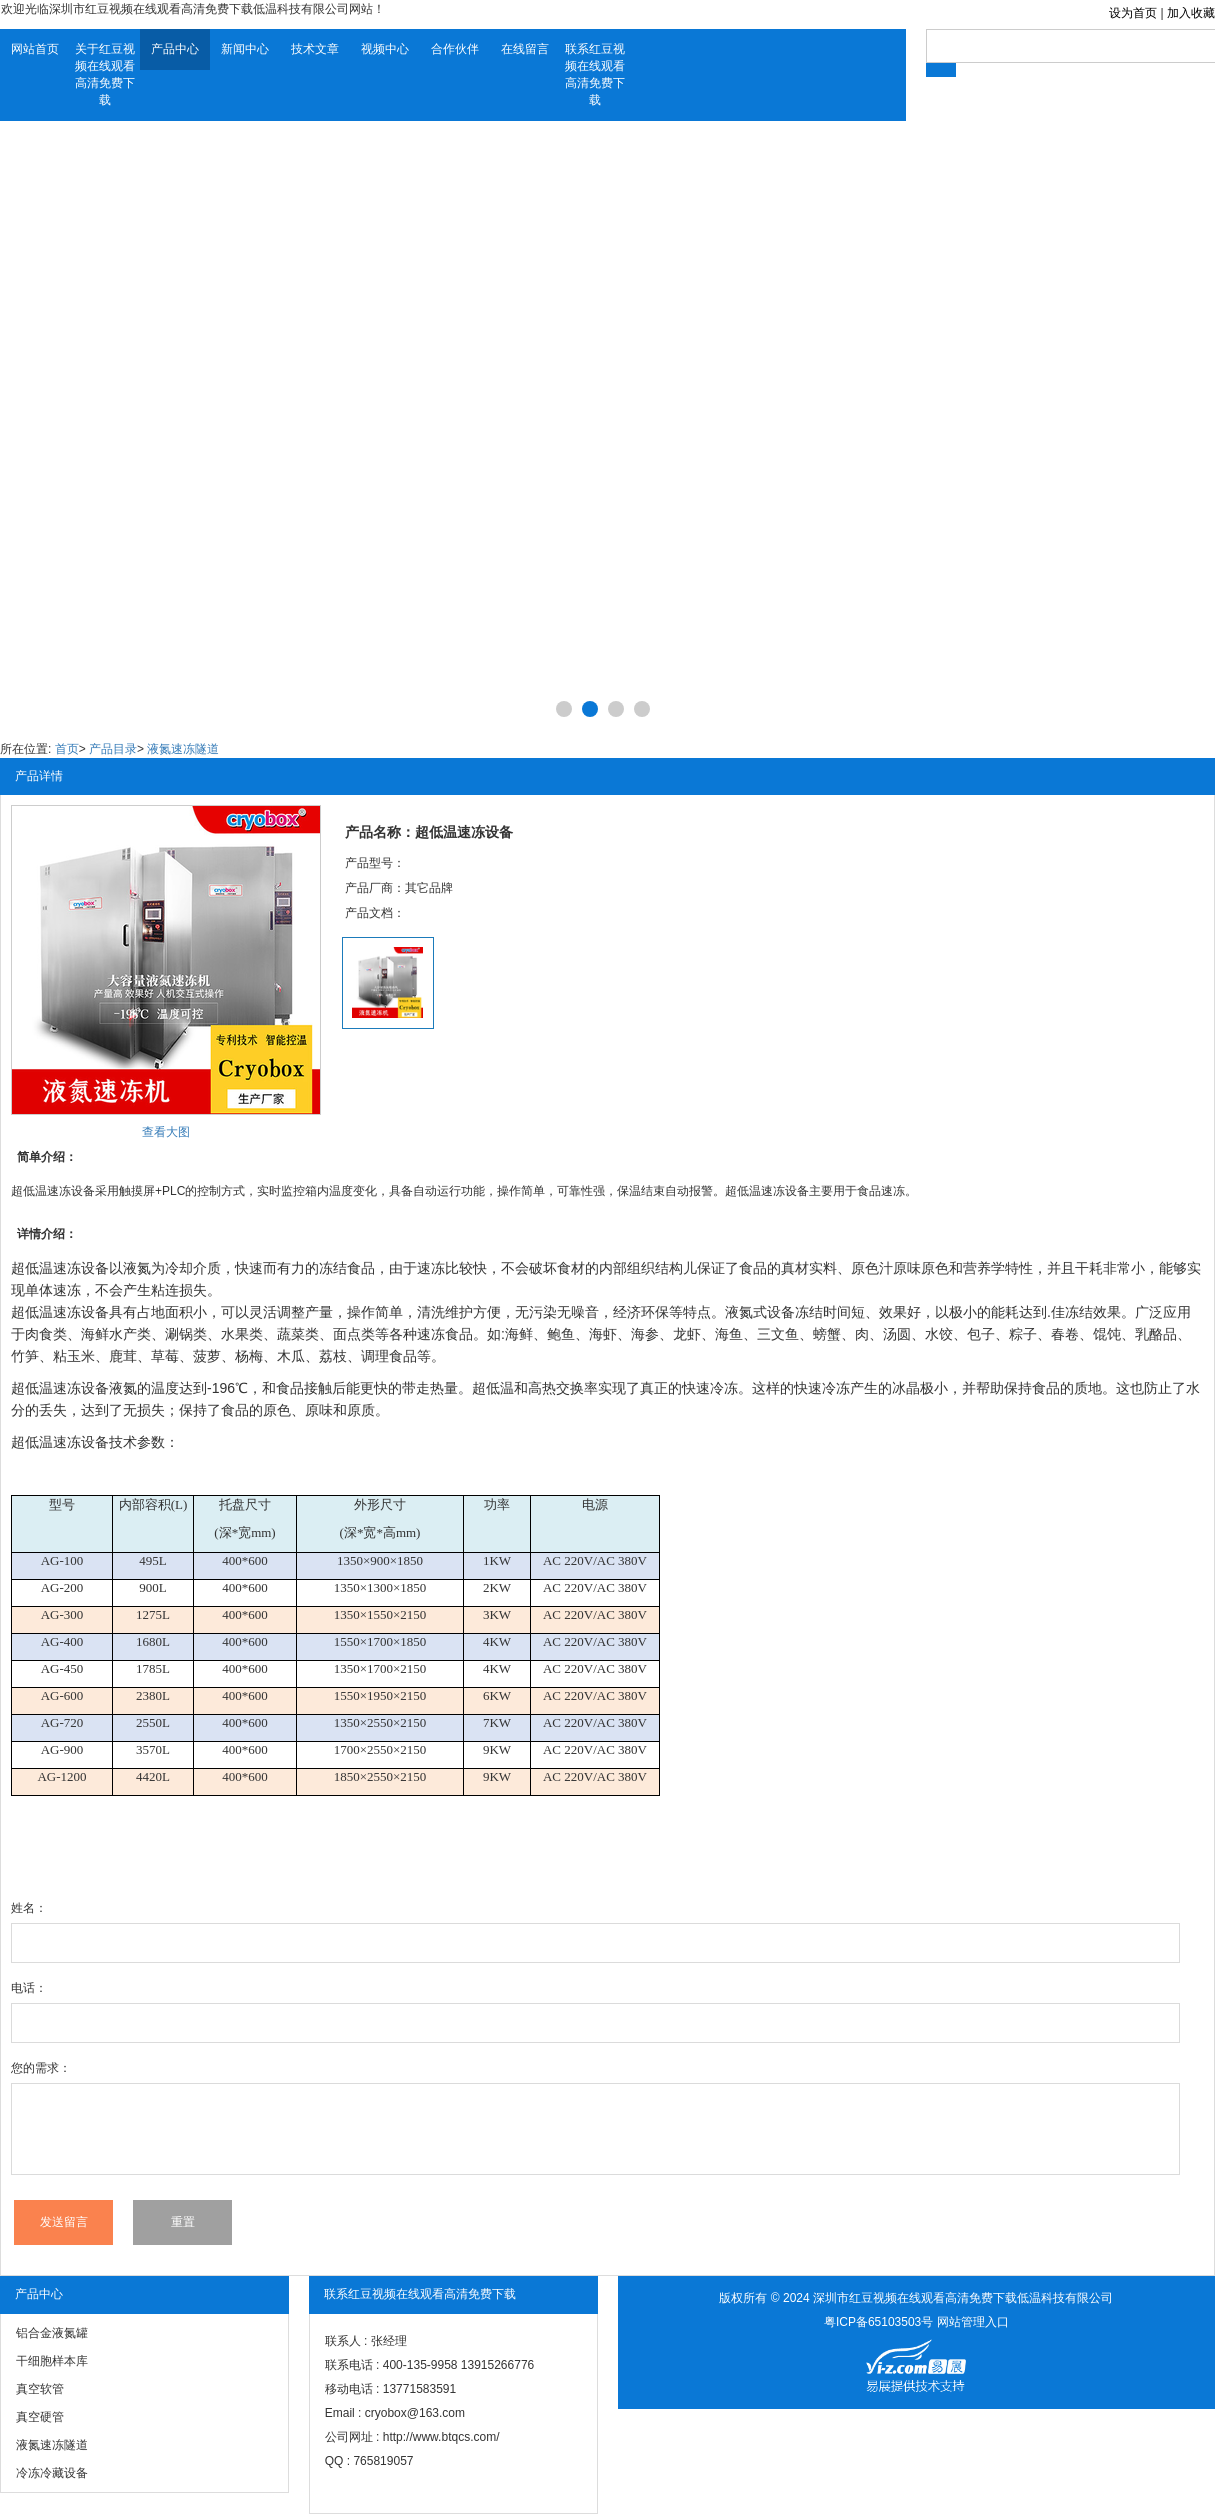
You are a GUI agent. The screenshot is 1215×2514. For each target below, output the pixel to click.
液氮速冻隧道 (183, 749)
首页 (67, 749)
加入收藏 (1191, 13)
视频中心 (385, 49)
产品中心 (175, 49)
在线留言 (525, 49)
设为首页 (1133, 13)
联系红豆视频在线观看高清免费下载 (595, 74)
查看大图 (166, 1132)
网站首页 (35, 49)
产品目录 (113, 749)
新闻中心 (245, 49)
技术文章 (315, 49)
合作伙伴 (455, 49)
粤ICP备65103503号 (878, 2322)
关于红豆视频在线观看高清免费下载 (105, 74)
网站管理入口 (973, 2322)
